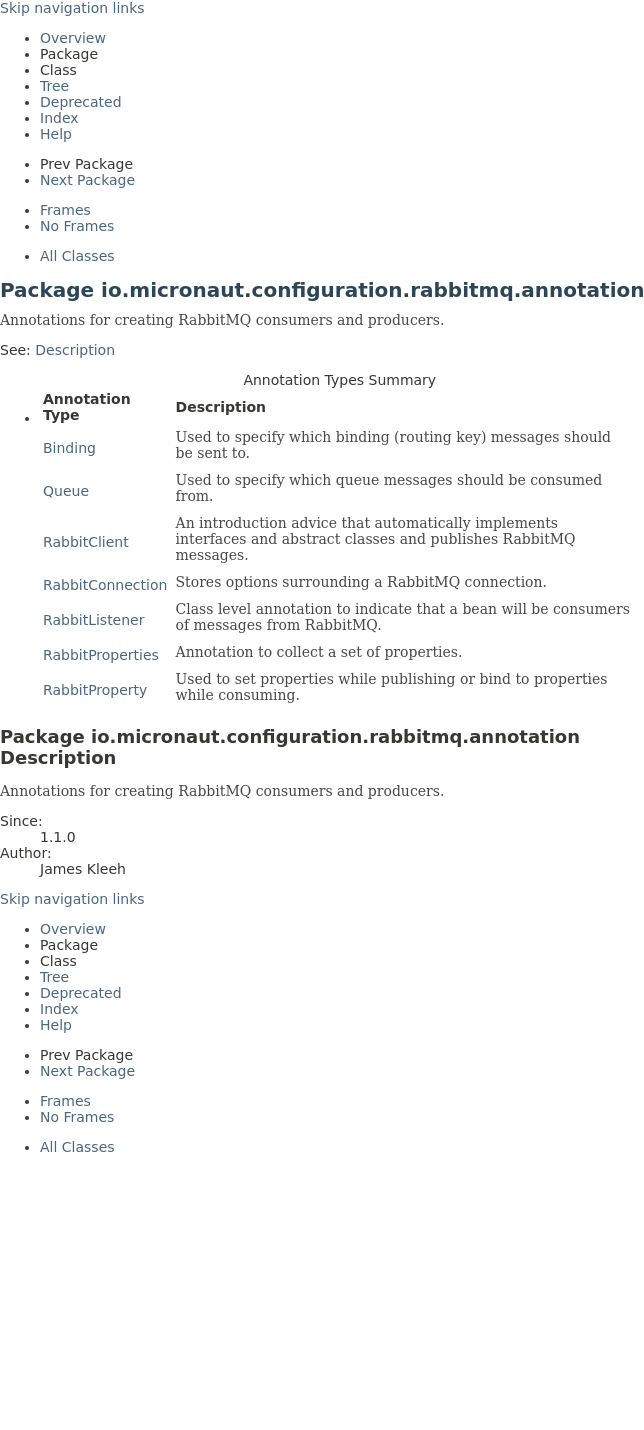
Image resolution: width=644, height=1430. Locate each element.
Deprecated (81, 102)
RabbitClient (86, 542)
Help (56, 134)
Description (75, 350)
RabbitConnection (105, 585)
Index (59, 118)
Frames (65, 210)
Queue (66, 491)
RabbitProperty (95, 690)
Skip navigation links (72, 8)
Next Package (87, 180)
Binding (69, 448)
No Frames (77, 226)
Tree (54, 86)
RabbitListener (93, 620)
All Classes (77, 256)
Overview (73, 38)
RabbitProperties (101, 655)
